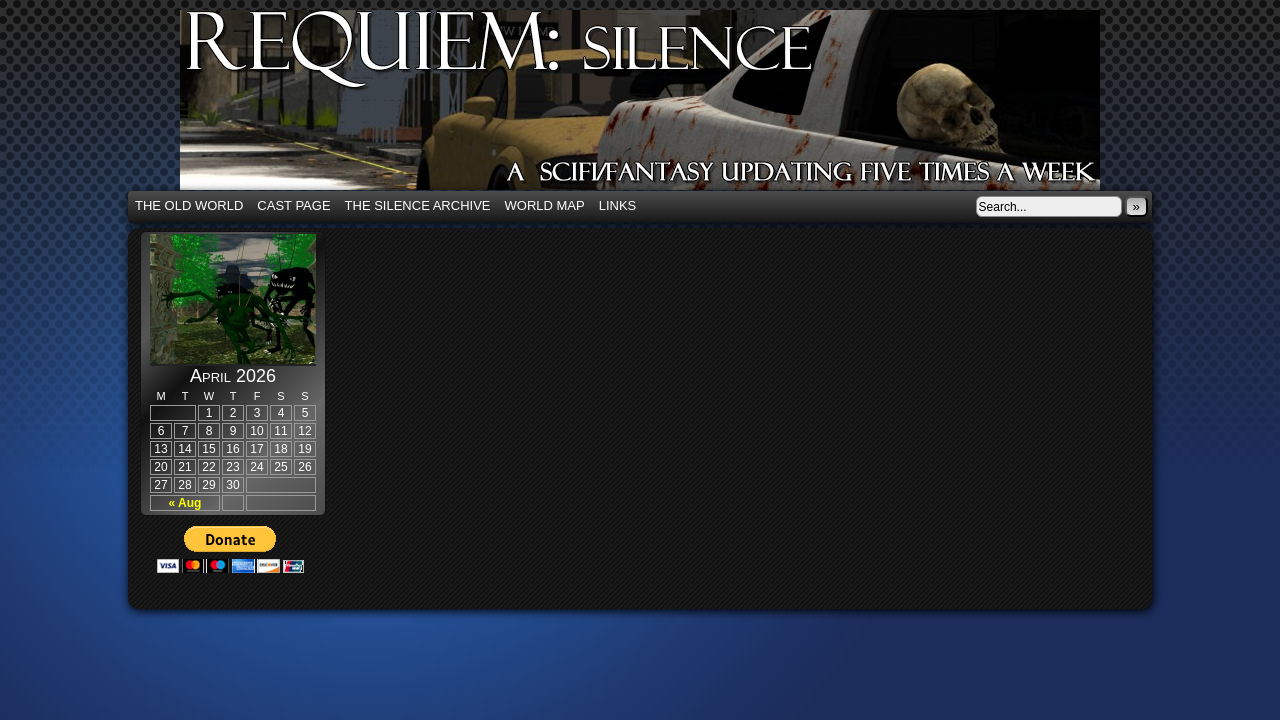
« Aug (185, 503)
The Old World (189, 205)
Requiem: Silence (670, 106)
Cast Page (293, 205)
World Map (545, 205)
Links (618, 205)
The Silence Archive (418, 205)
